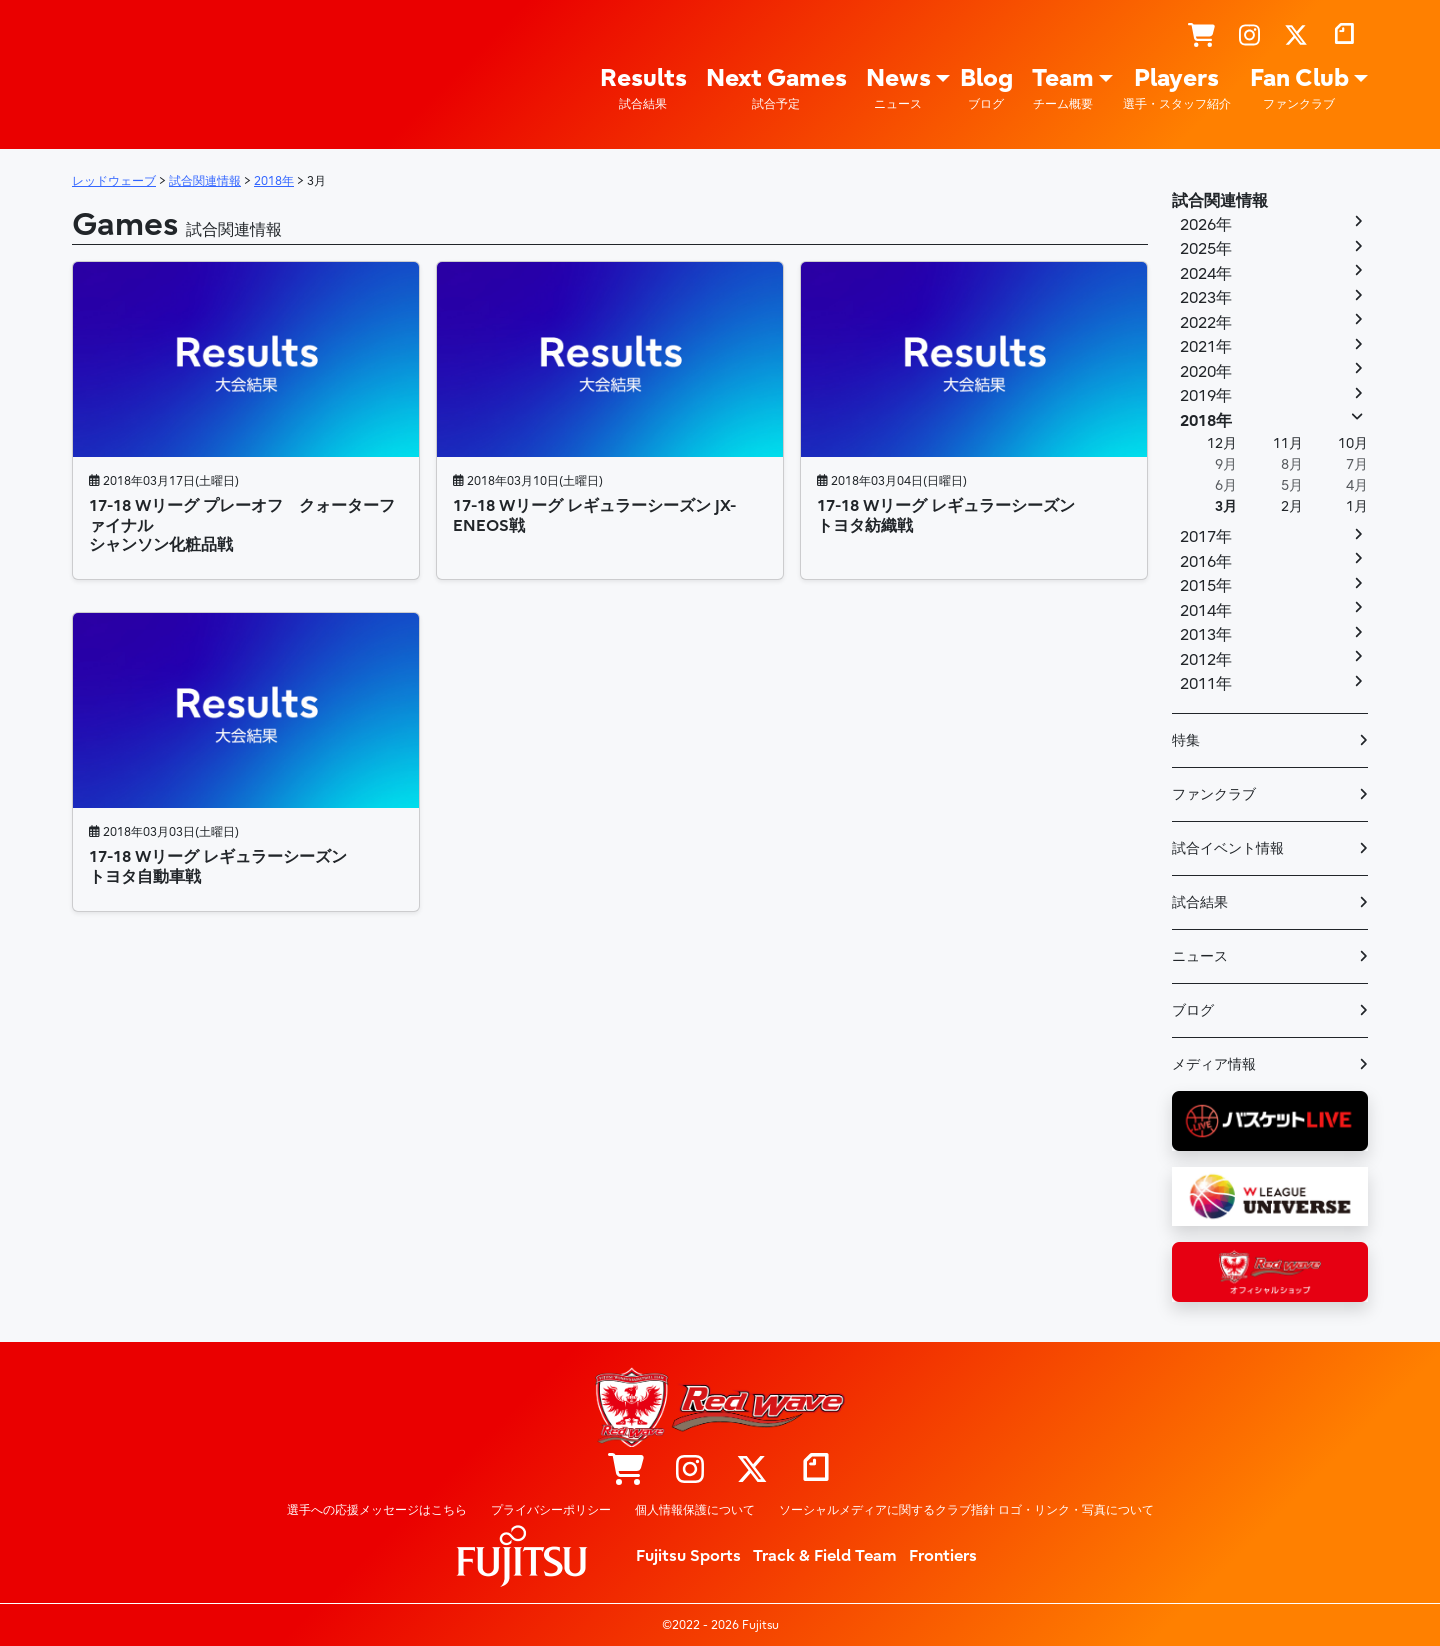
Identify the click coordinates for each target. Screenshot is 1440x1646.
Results (643, 88)
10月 (1353, 443)
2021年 (1206, 347)
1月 (1357, 506)
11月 (1288, 443)
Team (1063, 88)
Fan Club (1299, 88)
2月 (1292, 506)
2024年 (1206, 274)
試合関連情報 (1220, 201)
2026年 (1206, 225)
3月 (1226, 506)
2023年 (1206, 298)
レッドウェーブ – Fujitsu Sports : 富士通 (117, 71)
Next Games (776, 88)
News (898, 88)
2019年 (1206, 396)
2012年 (1206, 660)
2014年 (1206, 611)
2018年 (1206, 421)
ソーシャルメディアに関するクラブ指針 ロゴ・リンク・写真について (966, 1510)
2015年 (1206, 586)
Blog (986, 88)
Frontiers (943, 1556)
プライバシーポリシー (551, 1510)
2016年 (1206, 562)
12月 (1222, 443)
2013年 (1206, 635)
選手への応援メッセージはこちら (377, 1510)
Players (1177, 88)
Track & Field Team (825, 1556)
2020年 (1206, 372)
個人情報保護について (695, 1510)
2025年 (1206, 249)
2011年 (1206, 684)
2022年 (1206, 323)
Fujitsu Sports (688, 1556)
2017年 (1206, 537)
